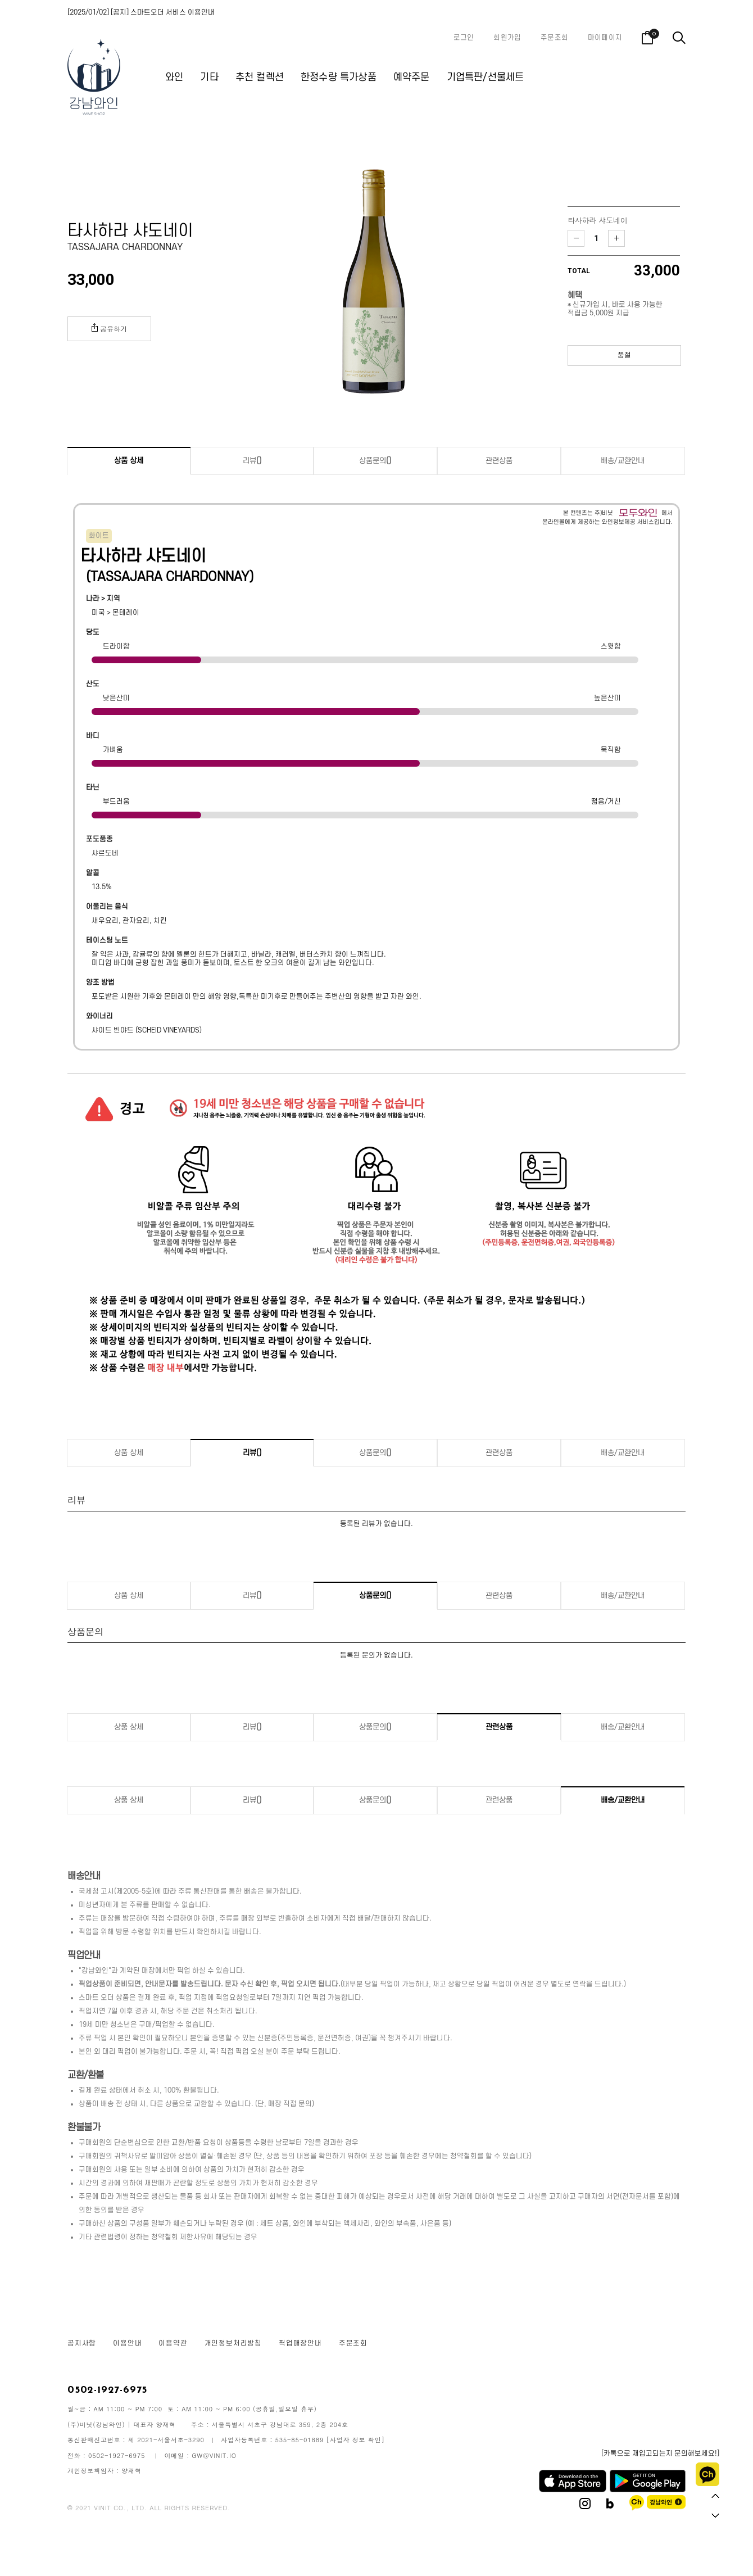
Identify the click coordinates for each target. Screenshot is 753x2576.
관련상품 (499, 460)
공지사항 (81, 2343)
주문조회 (554, 38)
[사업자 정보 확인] (355, 2439)
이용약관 (172, 2343)
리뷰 (252, 460)
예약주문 (411, 77)
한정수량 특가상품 (338, 77)
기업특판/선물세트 (485, 77)
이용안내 (127, 2343)
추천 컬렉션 (259, 77)
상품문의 (375, 460)
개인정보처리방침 (233, 2343)
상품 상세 (128, 460)
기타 (209, 77)
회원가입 (507, 38)
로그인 (463, 38)
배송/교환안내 (623, 460)
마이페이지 (605, 38)
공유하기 (109, 328)
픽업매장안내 (300, 2343)
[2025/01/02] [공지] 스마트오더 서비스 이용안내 (141, 12)
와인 (174, 77)
